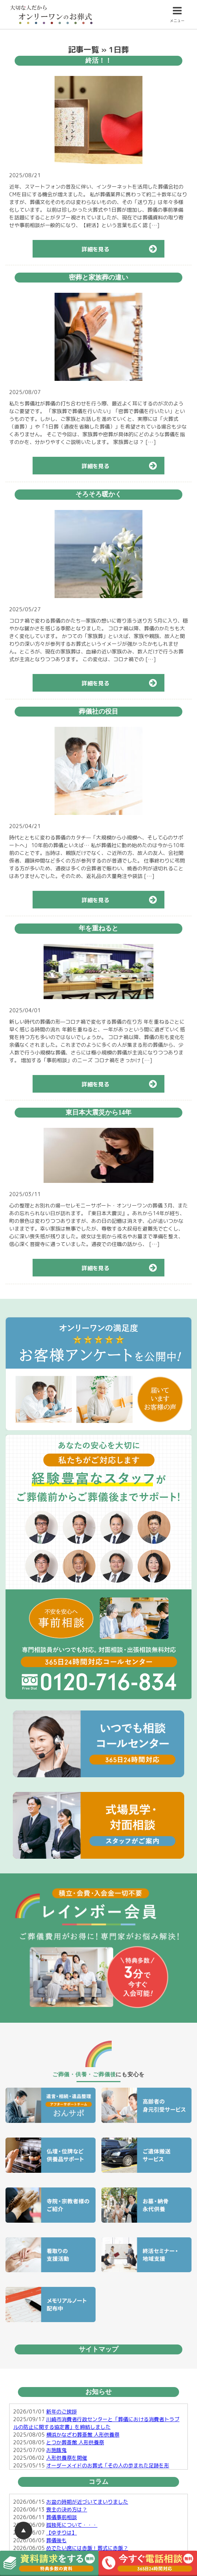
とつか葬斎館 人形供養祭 (75, 2442)
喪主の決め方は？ (66, 2509)
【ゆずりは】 (61, 2532)
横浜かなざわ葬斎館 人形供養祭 (82, 2434)
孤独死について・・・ (71, 2524)
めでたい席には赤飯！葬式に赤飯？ (87, 2547)
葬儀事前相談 (61, 2517)
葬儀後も (56, 2540)
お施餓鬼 (56, 2449)
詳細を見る (123, 248)
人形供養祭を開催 (66, 2457)
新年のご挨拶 (61, 2411)
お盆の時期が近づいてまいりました (87, 2501)
